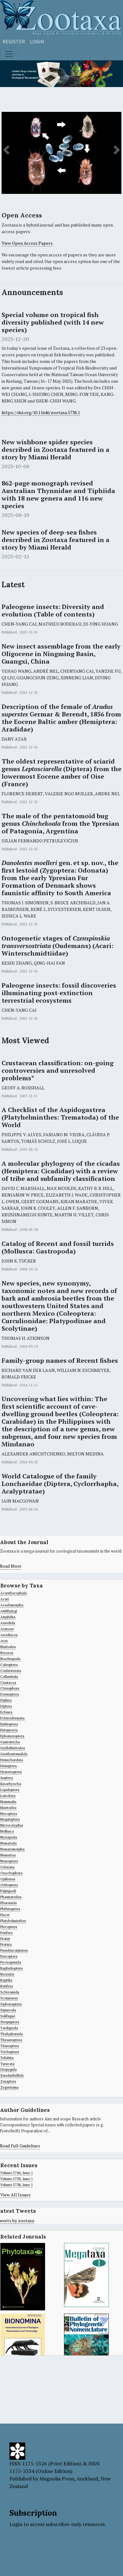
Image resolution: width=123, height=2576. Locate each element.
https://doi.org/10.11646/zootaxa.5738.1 (41, 412)
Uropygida (8, 2069)
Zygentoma (9, 2087)
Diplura (6, 1700)
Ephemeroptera (12, 1736)
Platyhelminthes (13, 1920)
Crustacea (8, 1682)
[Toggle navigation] (9, 54)
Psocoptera (8, 1956)
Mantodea (8, 1807)
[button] (6, 150)
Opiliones (7, 1879)
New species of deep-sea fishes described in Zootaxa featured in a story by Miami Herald (55, 540)
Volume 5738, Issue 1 (16, 2184)
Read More (10, 1566)
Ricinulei (7, 1974)
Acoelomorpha (11, 1605)
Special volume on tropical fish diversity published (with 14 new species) (53, 322)
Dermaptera (9, 1694)
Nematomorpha (12, 1849)
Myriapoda (8, 1837)
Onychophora (11, 1873)
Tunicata (7, 2063)
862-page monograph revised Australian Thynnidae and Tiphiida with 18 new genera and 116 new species (58, 495)
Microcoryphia (11, 1825)
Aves (4, 1640)
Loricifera (7, 1795)
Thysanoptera (11, 2039)
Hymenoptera (11, 1771)
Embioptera (9, 1724)
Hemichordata (11, 1759)
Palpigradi (8, 1890)
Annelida (7, 1622)
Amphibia (7, 1616)
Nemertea (8, 1855)
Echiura (6, 1712)
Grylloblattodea (12, 1748)
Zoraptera (8, 2081)
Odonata (7, 1867)
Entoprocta (9, 1730)
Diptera (6, 1706)
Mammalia (8, 1801)
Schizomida (9, 1992)
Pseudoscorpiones (14, 1950)
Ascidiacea (9, 1634)
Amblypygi (8, 1611)
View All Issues (15, 2195)
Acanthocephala (13, 1593)
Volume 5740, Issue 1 (16, 2172)
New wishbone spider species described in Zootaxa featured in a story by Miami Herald (55, 449)
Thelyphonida (11, 2033)
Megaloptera (10, 1819)
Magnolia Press (56, 2478)
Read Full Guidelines (20, 2146)
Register (14, 41)
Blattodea (8, 1646)
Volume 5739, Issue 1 (16, 2178)
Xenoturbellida (12, 2075)
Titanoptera (9, 2045)
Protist (5, 1938)
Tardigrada (9, 2027)
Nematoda (8, 1843)
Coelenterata (10, 1670)
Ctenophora (9, 1688)
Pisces (4, 1914)
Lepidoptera (9, 1789)
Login (37, 41)
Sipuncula (8, 2010)
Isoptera (6, 1777)
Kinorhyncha (10, 1783)
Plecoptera (8, 1926)
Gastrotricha (10, 1742)
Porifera (6, 1932)
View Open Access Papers (27, 243)
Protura (6, 1944)
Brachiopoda (10, 1658)
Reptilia (6, 1980)
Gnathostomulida (13, 1753)
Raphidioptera (11, 1968)
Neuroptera (9, 1861)
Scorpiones (9, 1998)
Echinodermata (12, 1718)
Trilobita (7, 2057)
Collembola (9, 1676)
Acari (4, 1599)
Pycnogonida (10, 1962)
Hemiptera (8, 1765)
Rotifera (6, 1986)
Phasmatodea (10, 1896)
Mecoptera (8, 1813)
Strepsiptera (9, 2022)
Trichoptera (9, 2051)
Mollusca (7, 1831)
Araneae (7, 1628)
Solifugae (7, 2016)
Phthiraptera (10, 1908)
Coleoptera (9, 1664)
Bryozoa (6, 1652)
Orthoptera (9, 1885)
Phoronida (8, 1902)
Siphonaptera (11, 2004)
